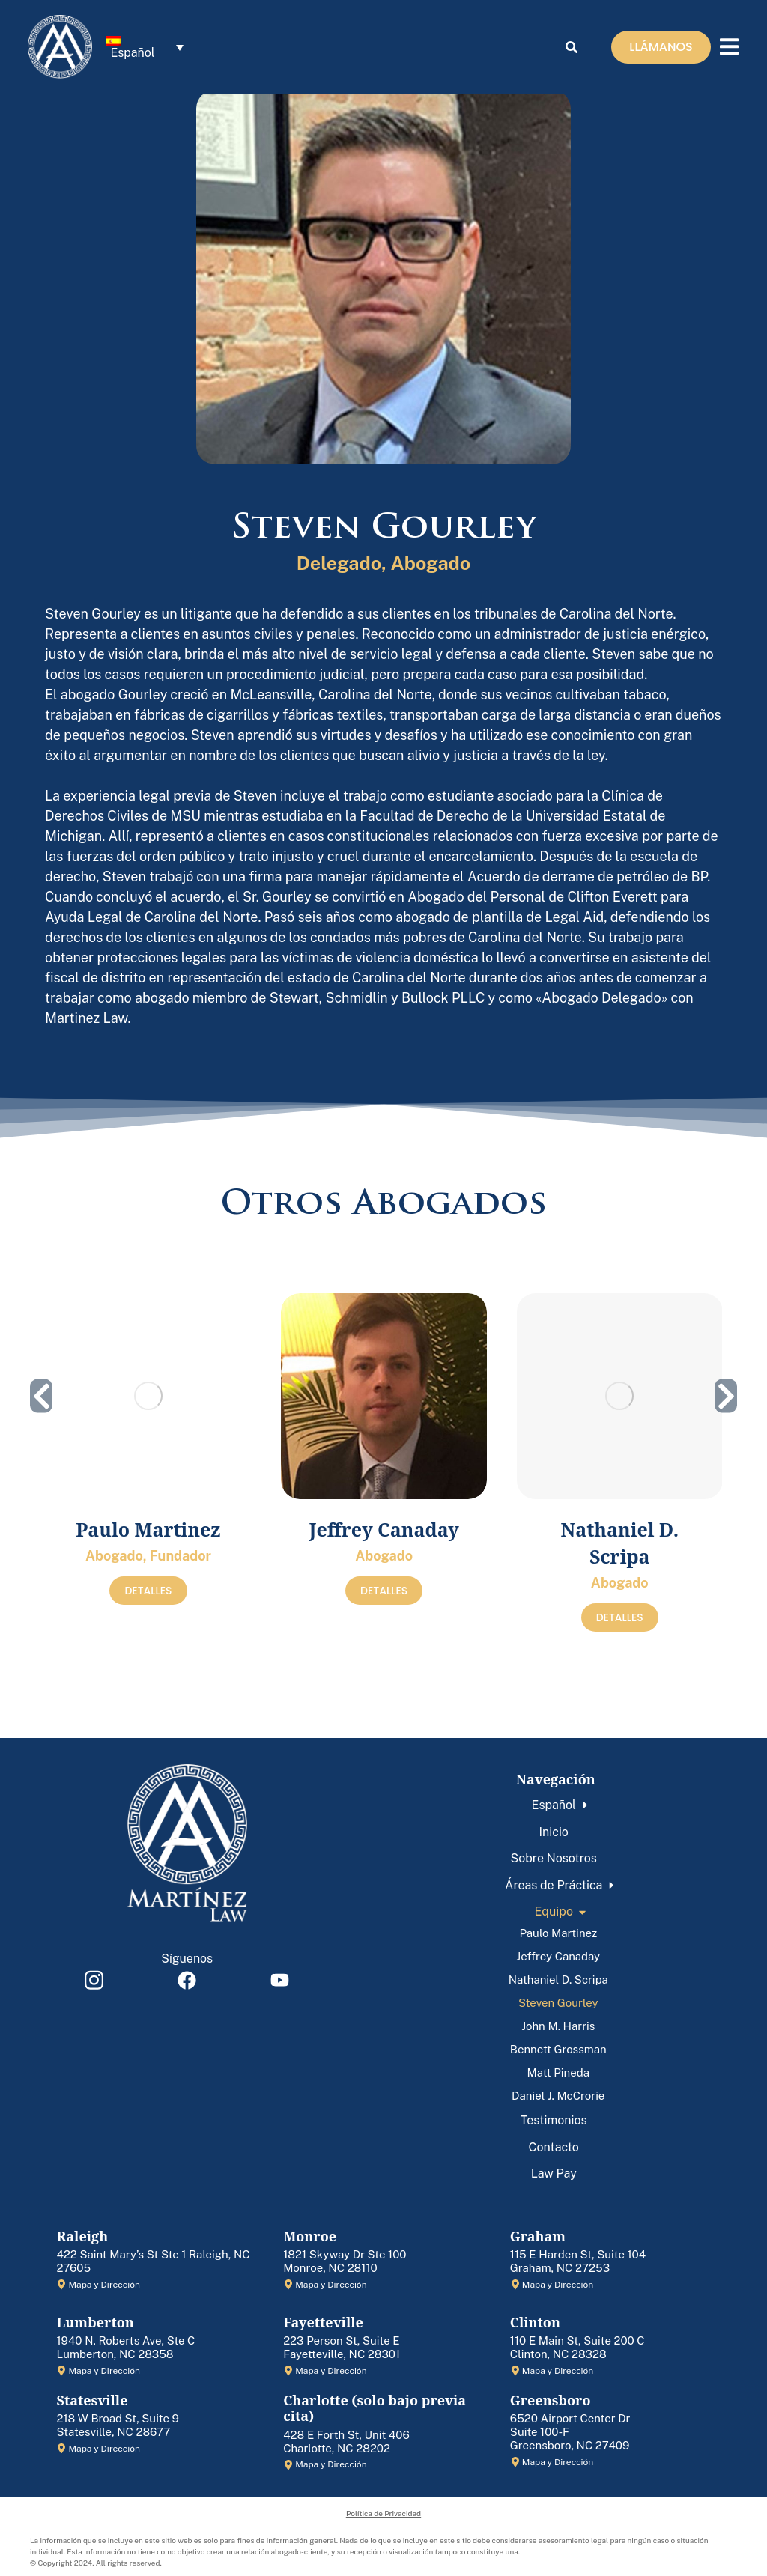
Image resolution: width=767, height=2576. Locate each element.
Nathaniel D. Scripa (619, 1542)
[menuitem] (144, 49)
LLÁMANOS (660, 48)
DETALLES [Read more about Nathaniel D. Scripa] (619, 1617)
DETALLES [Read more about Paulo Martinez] (148, 1590)
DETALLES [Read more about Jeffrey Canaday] (383, 1590)
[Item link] (94, 1980)
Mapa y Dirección (103, 2284)
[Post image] (149, 1396)
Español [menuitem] (132, 54)
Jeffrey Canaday (384, 1529)
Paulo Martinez (148, 1529)
